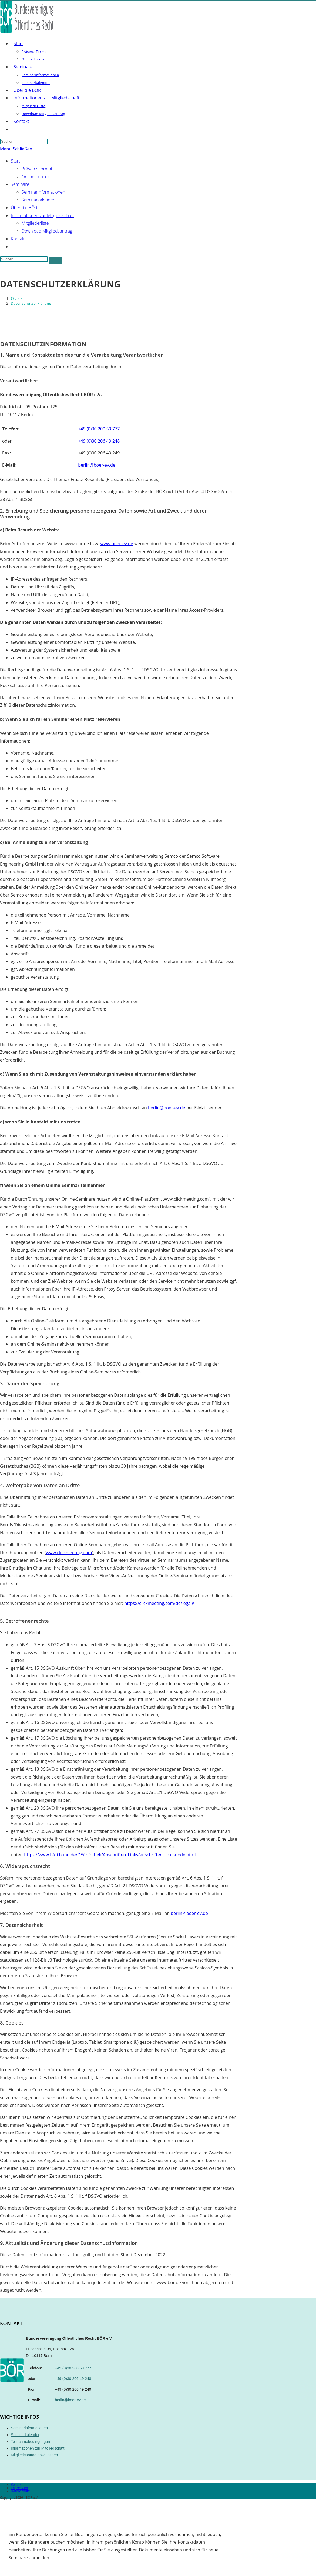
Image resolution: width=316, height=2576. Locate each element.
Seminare (20, 184)
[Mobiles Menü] (16, 149)
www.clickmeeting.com (69, 1552)
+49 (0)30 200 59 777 (73, 2368)
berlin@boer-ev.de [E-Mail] (96, 465)
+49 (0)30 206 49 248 (73, 2378)
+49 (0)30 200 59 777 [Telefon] (99, 429)
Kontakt (18, 239)
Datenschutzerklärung (31, 303)
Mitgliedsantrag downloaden (34, 2455)
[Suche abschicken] (55, 260)
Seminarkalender (38, 200)
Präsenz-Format (37, 169)
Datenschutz (20, 2491)
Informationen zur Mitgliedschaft (42, 215)
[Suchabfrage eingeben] (24, 141)
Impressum (19, 2488)
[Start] (15, 298)
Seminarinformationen (43, 192)
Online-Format (36, 177)
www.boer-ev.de (116, 544)
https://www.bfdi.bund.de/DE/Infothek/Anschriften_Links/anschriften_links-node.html (110, 1855)
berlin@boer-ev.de (166, 1108)
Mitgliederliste (35, 223)
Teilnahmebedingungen (30, 2441)
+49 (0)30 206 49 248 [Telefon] (99, 441)
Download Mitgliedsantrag (47, 231)
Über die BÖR (24, 208)
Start (15, 161)
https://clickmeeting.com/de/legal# (159, 1603)
